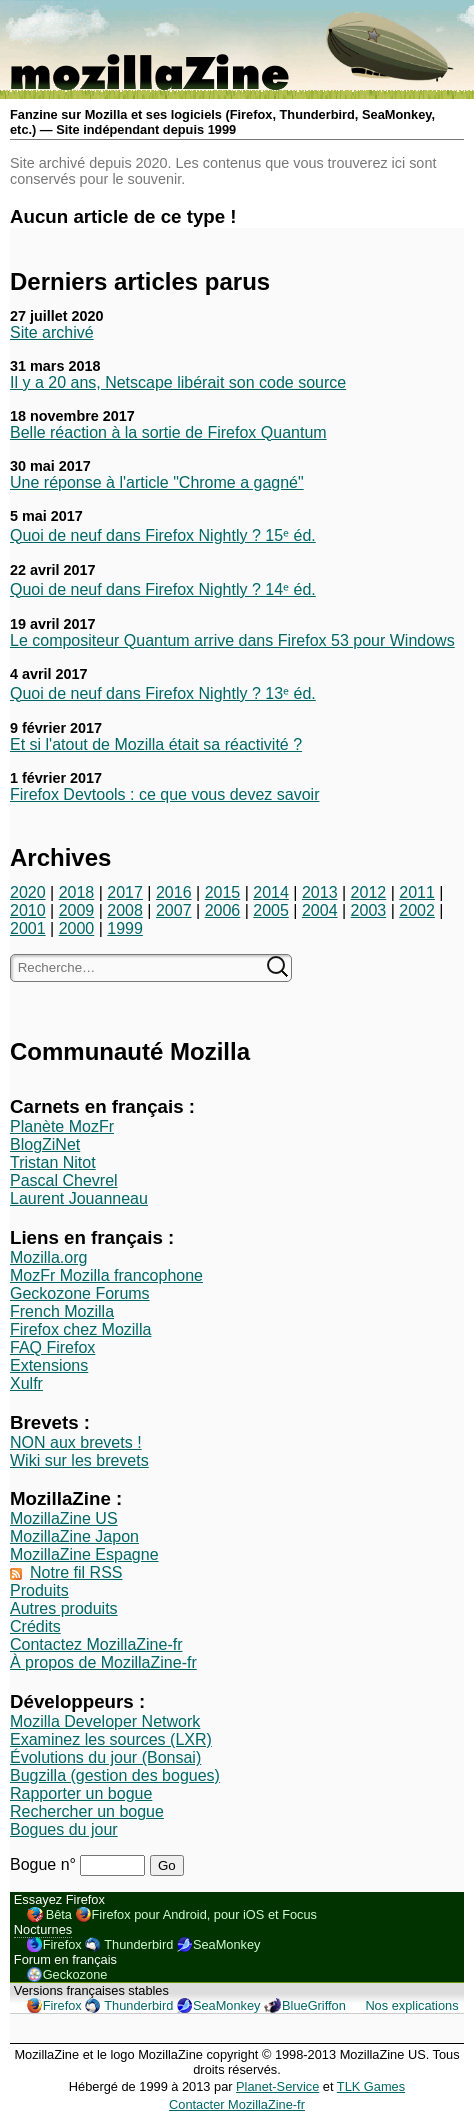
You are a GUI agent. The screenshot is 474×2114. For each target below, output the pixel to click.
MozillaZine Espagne (84, 1554)
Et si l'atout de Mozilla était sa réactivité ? (156, 744)
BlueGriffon (314, 2005)
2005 (271, 910)
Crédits (35, 1626)
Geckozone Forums (80, 1293)
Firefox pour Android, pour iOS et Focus (204, 1914)
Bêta (59, 1914)
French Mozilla (62, 1311)
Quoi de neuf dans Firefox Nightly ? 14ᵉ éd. (163, 589)
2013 (320, 892)
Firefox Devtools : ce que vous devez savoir (164, 794)
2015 (223, 892)
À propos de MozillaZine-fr (103, 1662)
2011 (417, 892)
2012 (369, 892)
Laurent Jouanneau (79, 1198)
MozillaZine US (64, 1518)
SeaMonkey (227, 1944)
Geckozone (75, 1974)
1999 (125, 928)
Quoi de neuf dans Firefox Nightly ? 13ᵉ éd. (163, 693)
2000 (77, 928)
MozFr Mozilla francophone (106, 1275)
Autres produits (64, 1608)
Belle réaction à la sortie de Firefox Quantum (168, 432)
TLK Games (371, 2086)
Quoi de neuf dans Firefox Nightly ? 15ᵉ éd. (163, 535)
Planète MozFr (62, 1126)
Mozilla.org (48, 1257)
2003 (369, 910)
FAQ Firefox (52, 1347)
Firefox (62, 1944)
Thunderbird (138, 1944)
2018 (77, 892)
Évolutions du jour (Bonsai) (105, 1757)
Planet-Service (277, 2086)
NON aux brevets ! (76, 1442)
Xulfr (26, 1383)
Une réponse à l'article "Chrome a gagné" (157, 482)
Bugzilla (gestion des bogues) (115, 1775)
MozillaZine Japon (74, 1536)
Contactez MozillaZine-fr (96, 1644)
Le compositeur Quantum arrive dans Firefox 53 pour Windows (232, 640)
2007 (174, 910)
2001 (28, 928)
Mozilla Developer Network (105, 1721)
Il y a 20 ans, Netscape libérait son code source (178, 382)
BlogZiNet (45, 1144)
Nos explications (411, 2005)
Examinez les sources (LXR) (111, 1739)
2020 (28, 892)
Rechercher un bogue (87, 1811)
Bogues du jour (64, 1829)
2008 (125, 910)
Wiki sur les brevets (79, 1460)
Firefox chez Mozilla (80, 1329)
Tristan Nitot (53, 1162)
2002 (417, 910)
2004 (320, 910)
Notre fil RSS (76, 1572)
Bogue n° (45, 1864)
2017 (125, 892)
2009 (77, 910)
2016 (174, 892)
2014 (271, 892)
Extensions (49, 1365)
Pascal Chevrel (64, 1180)
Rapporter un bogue (81, 1793)
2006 (223, 910)
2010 (28, 910)
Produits (39, 1590)
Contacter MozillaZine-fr (237, 2104)
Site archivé (52, 332)
